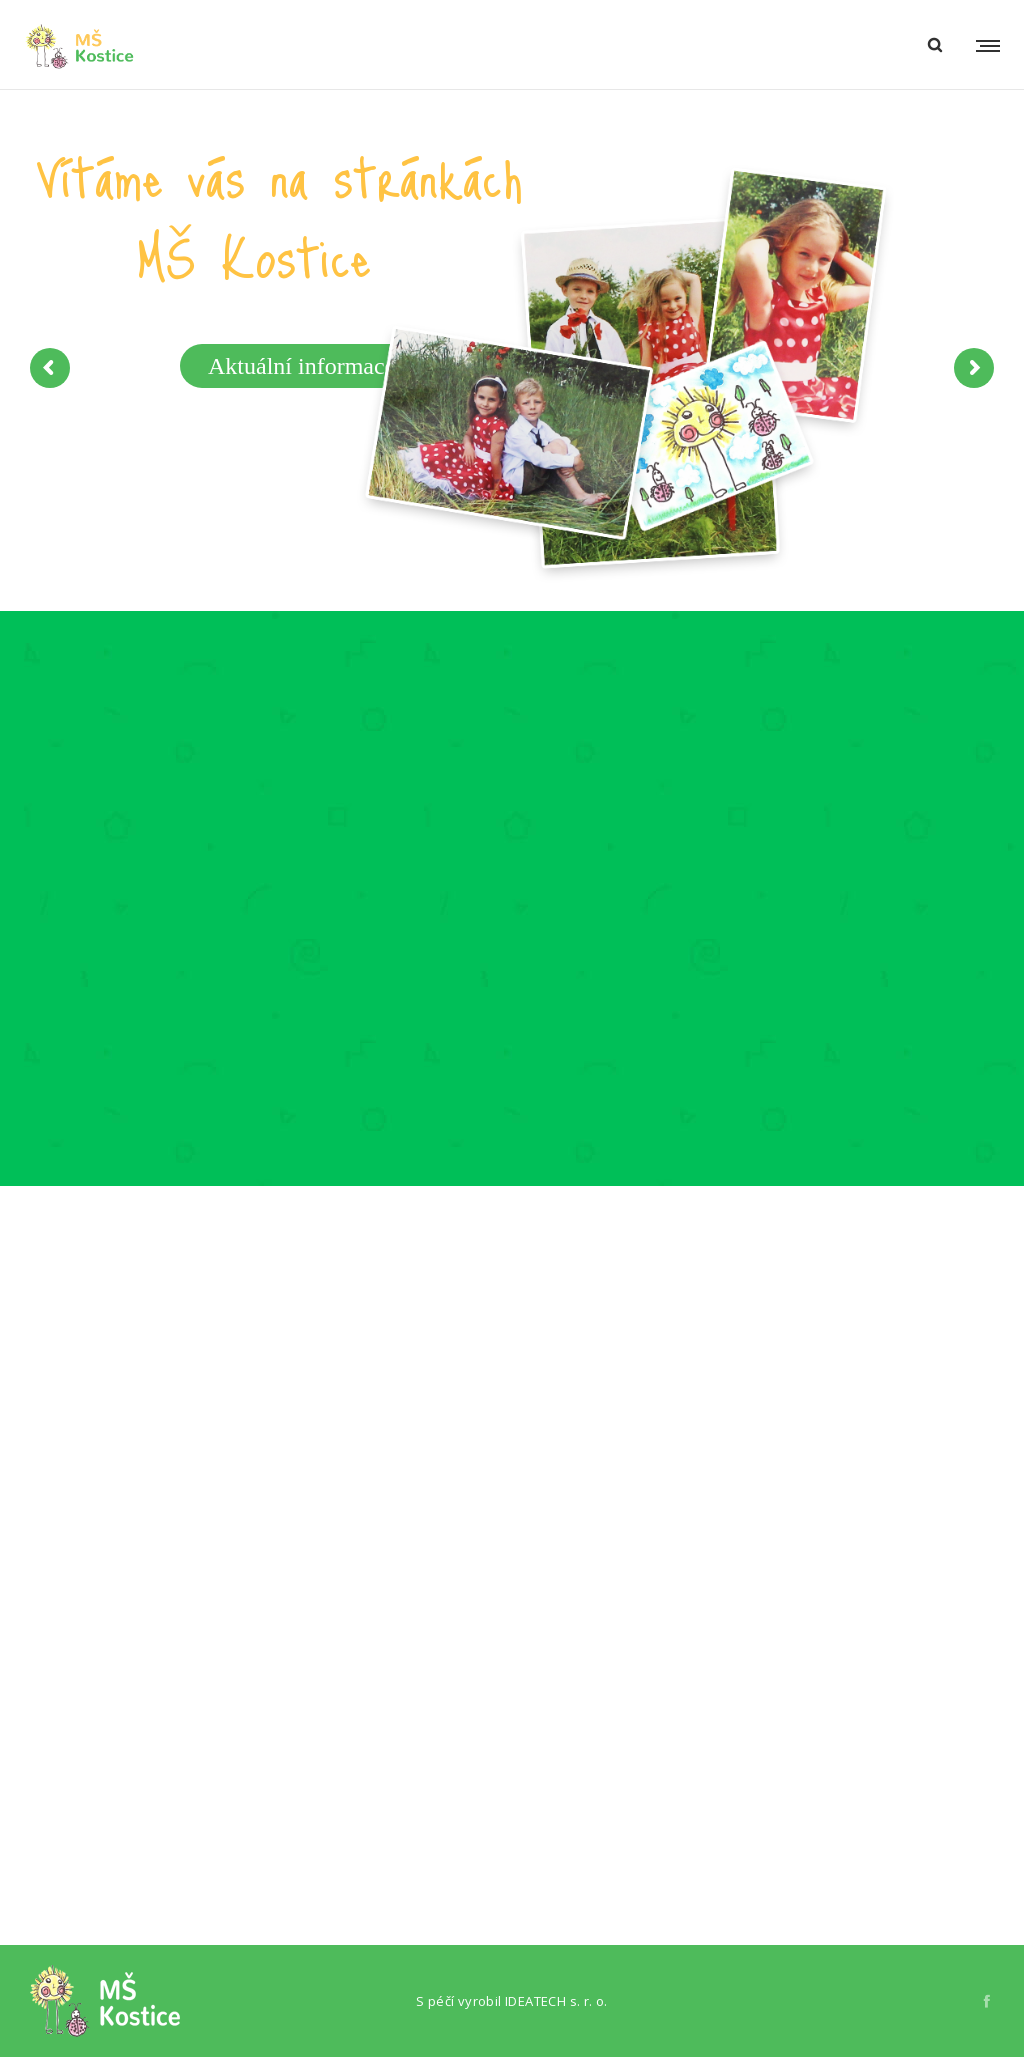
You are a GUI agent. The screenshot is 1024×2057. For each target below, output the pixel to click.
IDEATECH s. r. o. (556, 2001)
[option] (171, 940)
